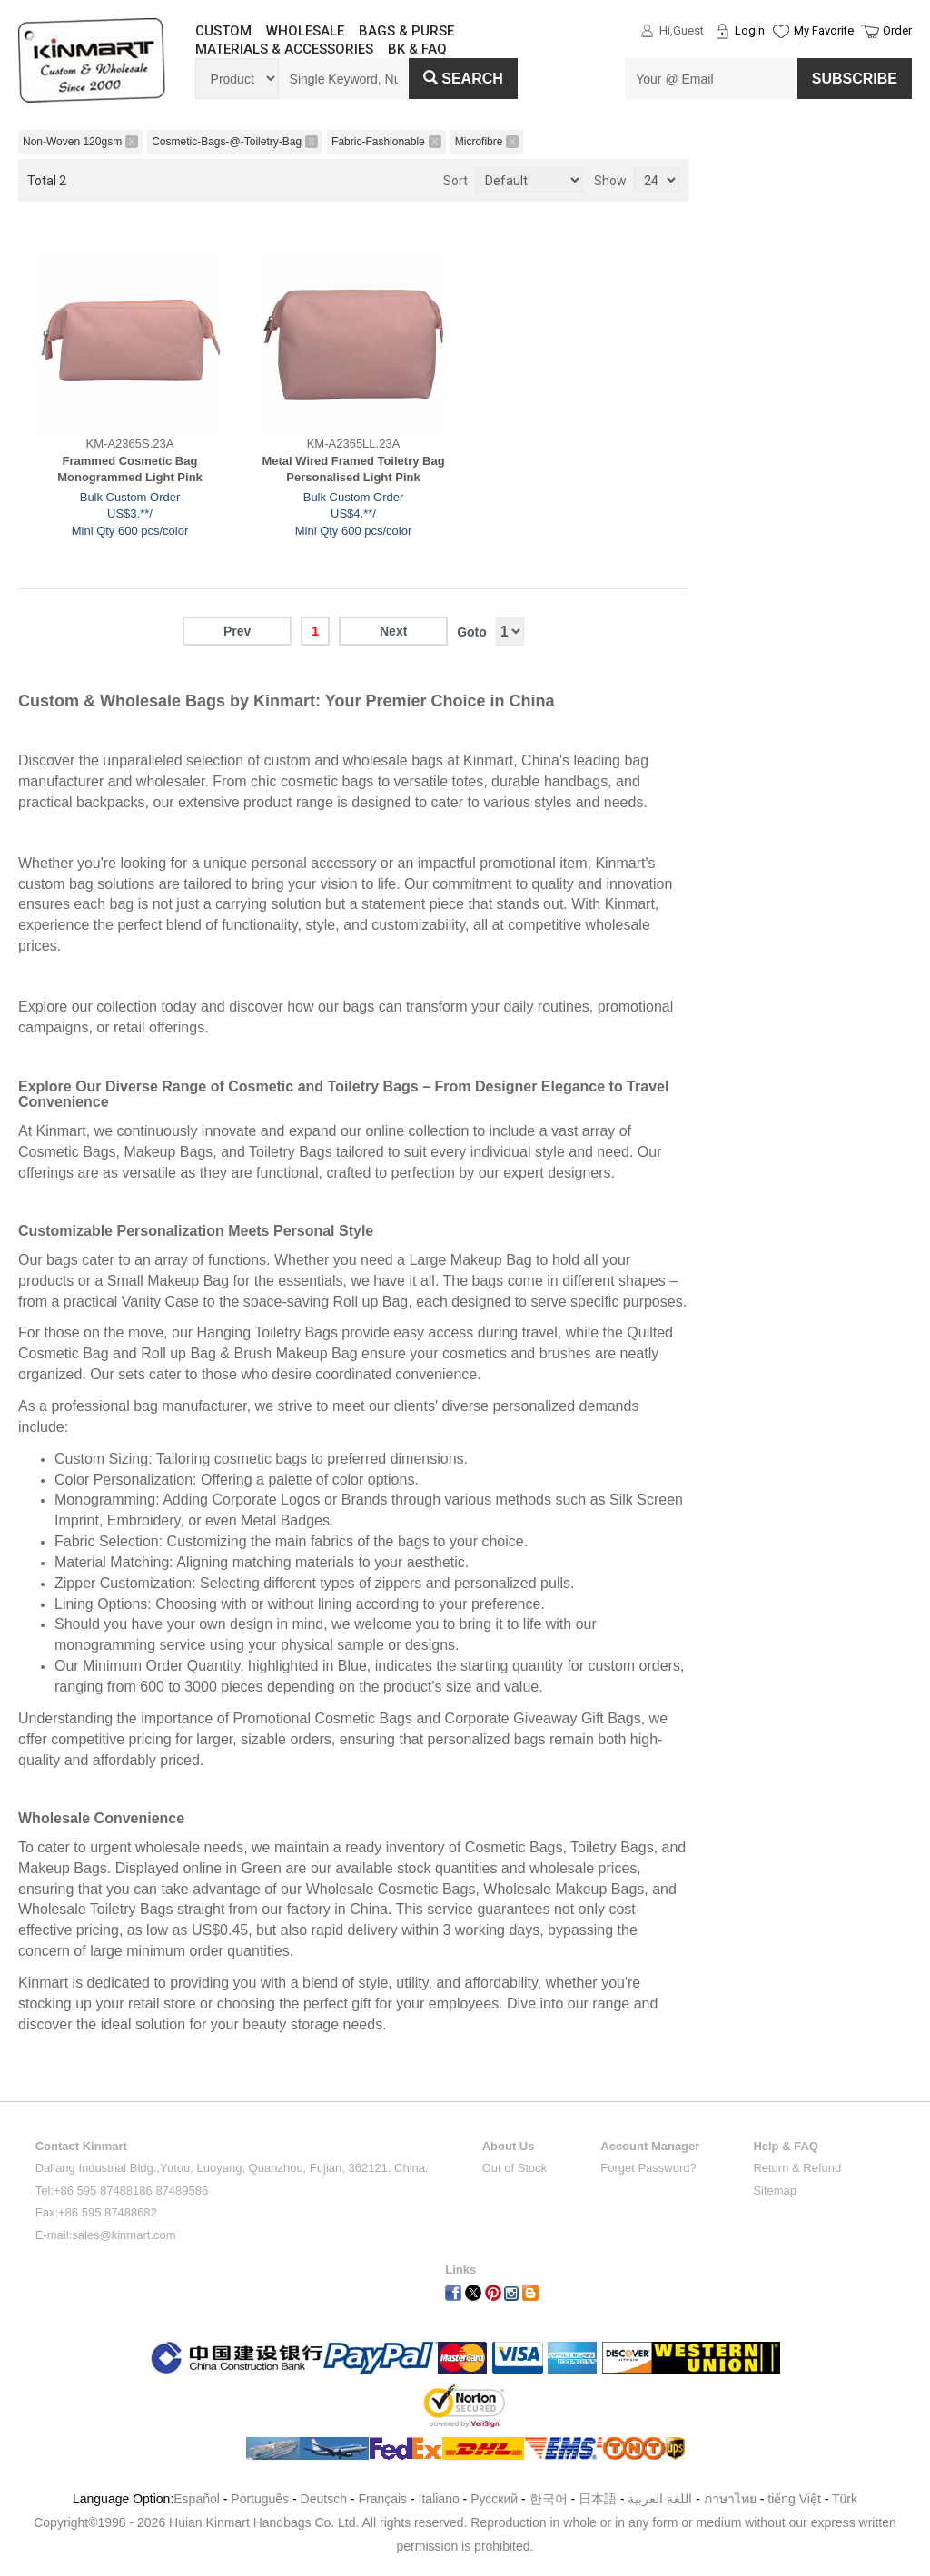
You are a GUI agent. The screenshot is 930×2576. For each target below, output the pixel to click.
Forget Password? (648, 2168)
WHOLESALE (305, 31)
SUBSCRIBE (854, 78)
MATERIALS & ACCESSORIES (284, 49)
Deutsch (324, 2499)
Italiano (439, 2499)
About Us (508, 2146)
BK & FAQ (417, 49)
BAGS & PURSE (406, 31)
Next (393, 631)
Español (196, 2499)
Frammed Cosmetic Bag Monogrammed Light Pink (130, 469)
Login (750, 30)
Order (897, 30)
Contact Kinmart (81, 2146)
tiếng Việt (794, 2499)
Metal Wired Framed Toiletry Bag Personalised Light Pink (353, 469)
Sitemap (774, 2190)
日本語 (598, 2499)
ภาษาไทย (730, 2499)
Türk (844, 2499)
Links (460, 2269)
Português (260, 2499)
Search (463, 78)
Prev (237, 631)
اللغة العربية (662, 2499)
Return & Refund (797, 2168)
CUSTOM (223, 31)
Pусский (494, 2499)
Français (382, 2499)
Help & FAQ (785, 2146)
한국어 (548, 2499)
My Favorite (824, 30)
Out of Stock (515, 2168)
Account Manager (649, 2146)
